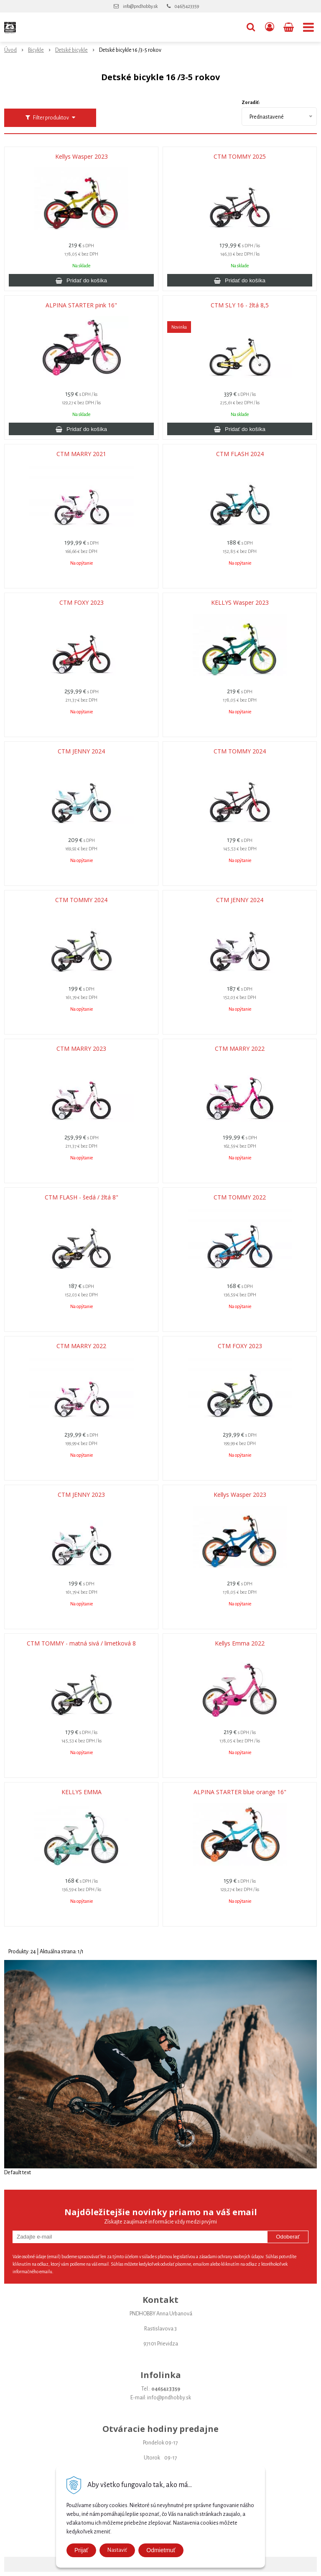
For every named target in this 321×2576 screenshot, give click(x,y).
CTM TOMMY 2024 (240, 751)
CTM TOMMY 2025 (240, 156)
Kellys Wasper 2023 (81, 156)
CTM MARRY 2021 (81, 454)
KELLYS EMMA (81, 1792)
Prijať (81, 2550)
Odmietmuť (161, 2550)
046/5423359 (187, 6)
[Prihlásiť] (269, 27)
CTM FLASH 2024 (240, 454)
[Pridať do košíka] (81, 280)
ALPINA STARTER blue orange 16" (240, 1792)
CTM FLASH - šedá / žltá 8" (81, 1197)
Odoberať (288, 2237)
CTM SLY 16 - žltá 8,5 (240, 305)
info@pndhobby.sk (140, 6)
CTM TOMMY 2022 (240, 1197)
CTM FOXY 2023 (81, 602)
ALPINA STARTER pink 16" (81, 305)
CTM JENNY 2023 (81, 1494)
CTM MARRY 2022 (240, 1048)
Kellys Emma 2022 (240, 1643)
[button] (250, 27)
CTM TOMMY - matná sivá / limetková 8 (81, 1643)
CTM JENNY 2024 (81, 751)
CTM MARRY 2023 (81, 1048)
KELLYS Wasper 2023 (240, 602)
